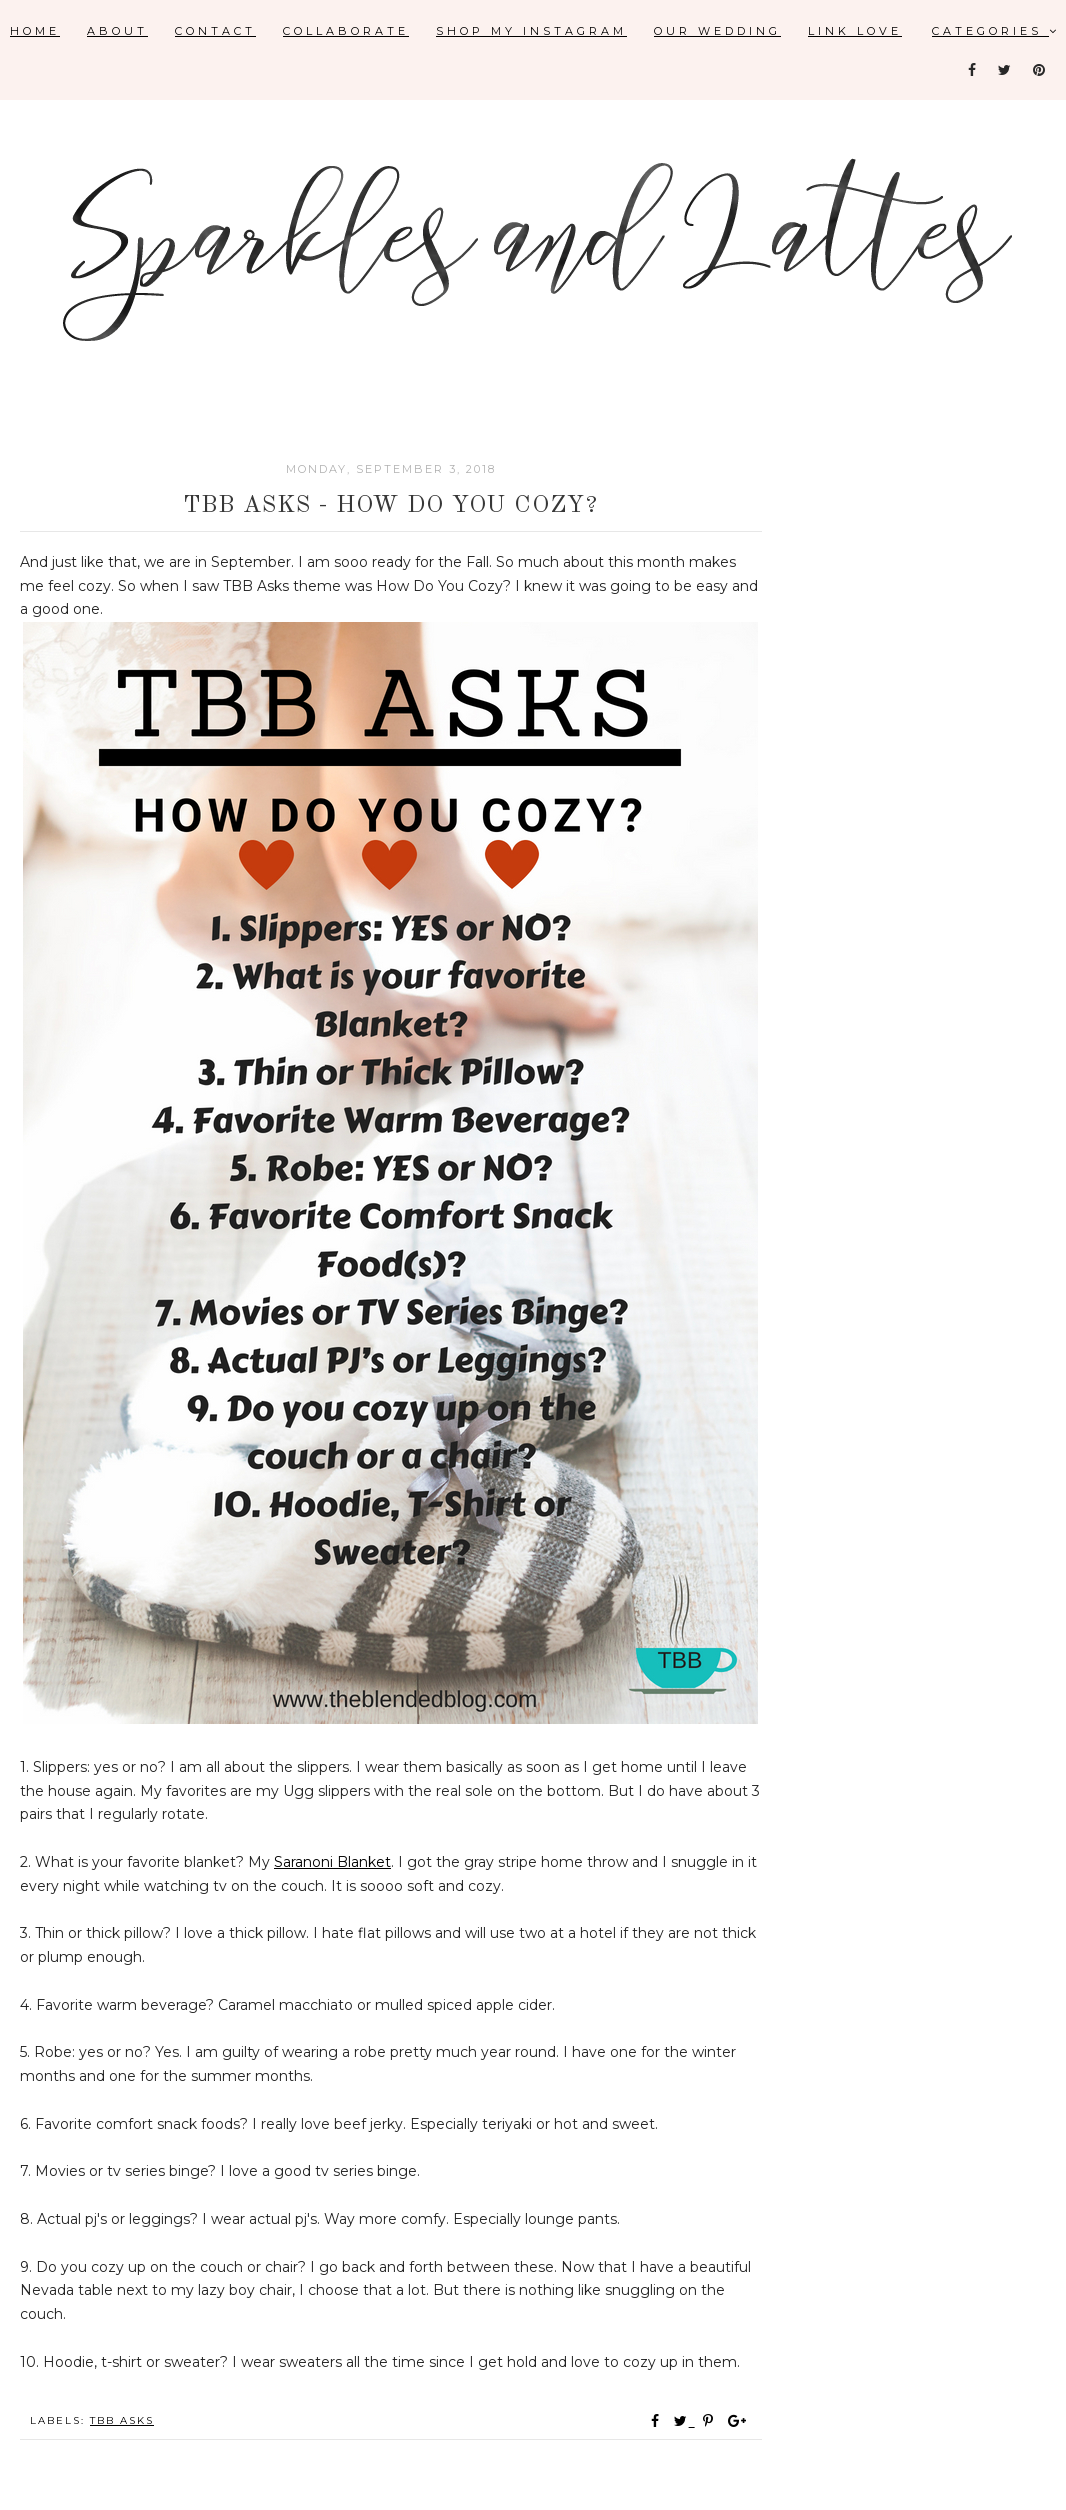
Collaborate (346, 31)
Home (35, 31)
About (117, 31)
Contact (215, 31)
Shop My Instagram (531, 31)
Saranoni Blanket (332, 1862)
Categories (996, 31)
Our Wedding (717, 31)
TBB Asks (122, 2420)
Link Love (855, 31)
